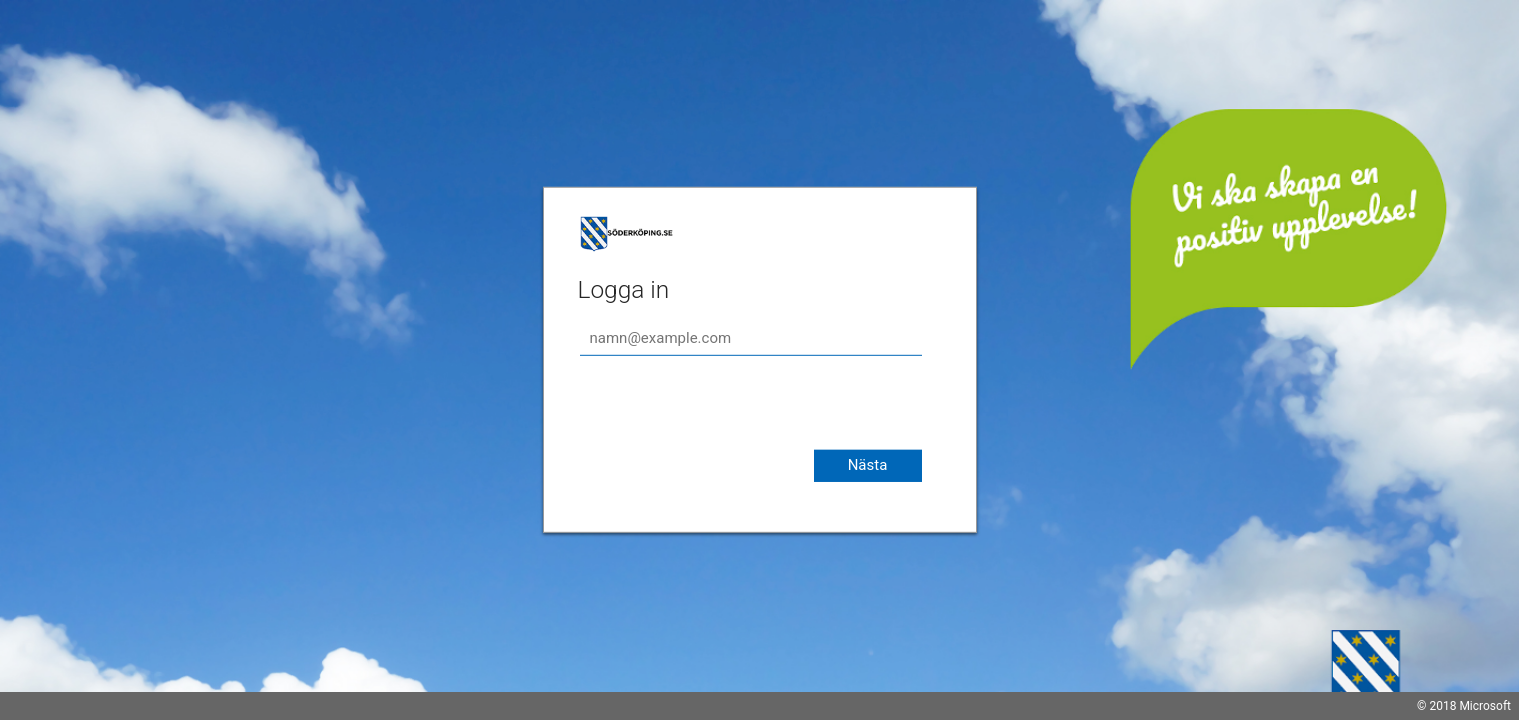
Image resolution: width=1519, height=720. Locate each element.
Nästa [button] (868, 465)
